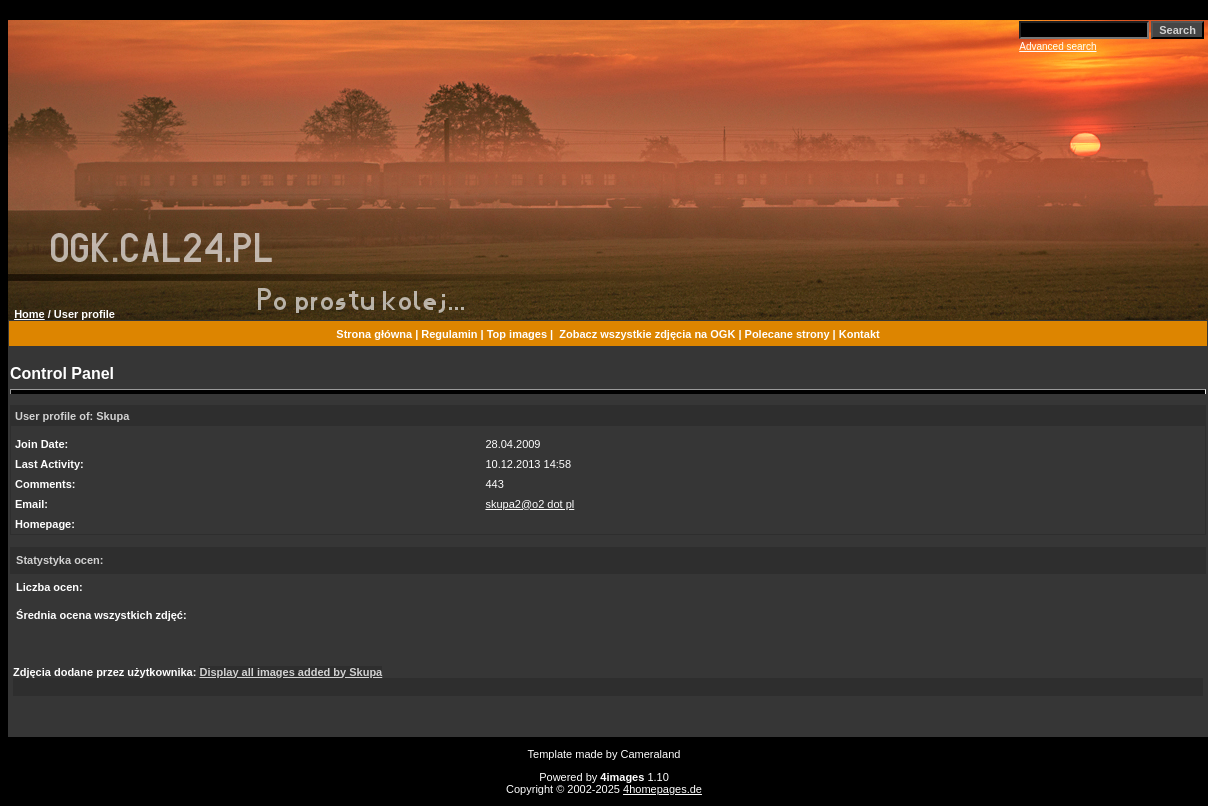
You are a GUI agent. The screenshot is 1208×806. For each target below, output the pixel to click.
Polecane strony (787, 334)
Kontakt (859, 334)
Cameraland (651, 754)
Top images (517, 334)
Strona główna (374, 334)
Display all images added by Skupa (290, 672)
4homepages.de (662, 789)
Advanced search (1057, 46)
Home (29, 314)
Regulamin (449, 334)
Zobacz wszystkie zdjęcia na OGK (647, 334)
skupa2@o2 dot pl (529, 504)
